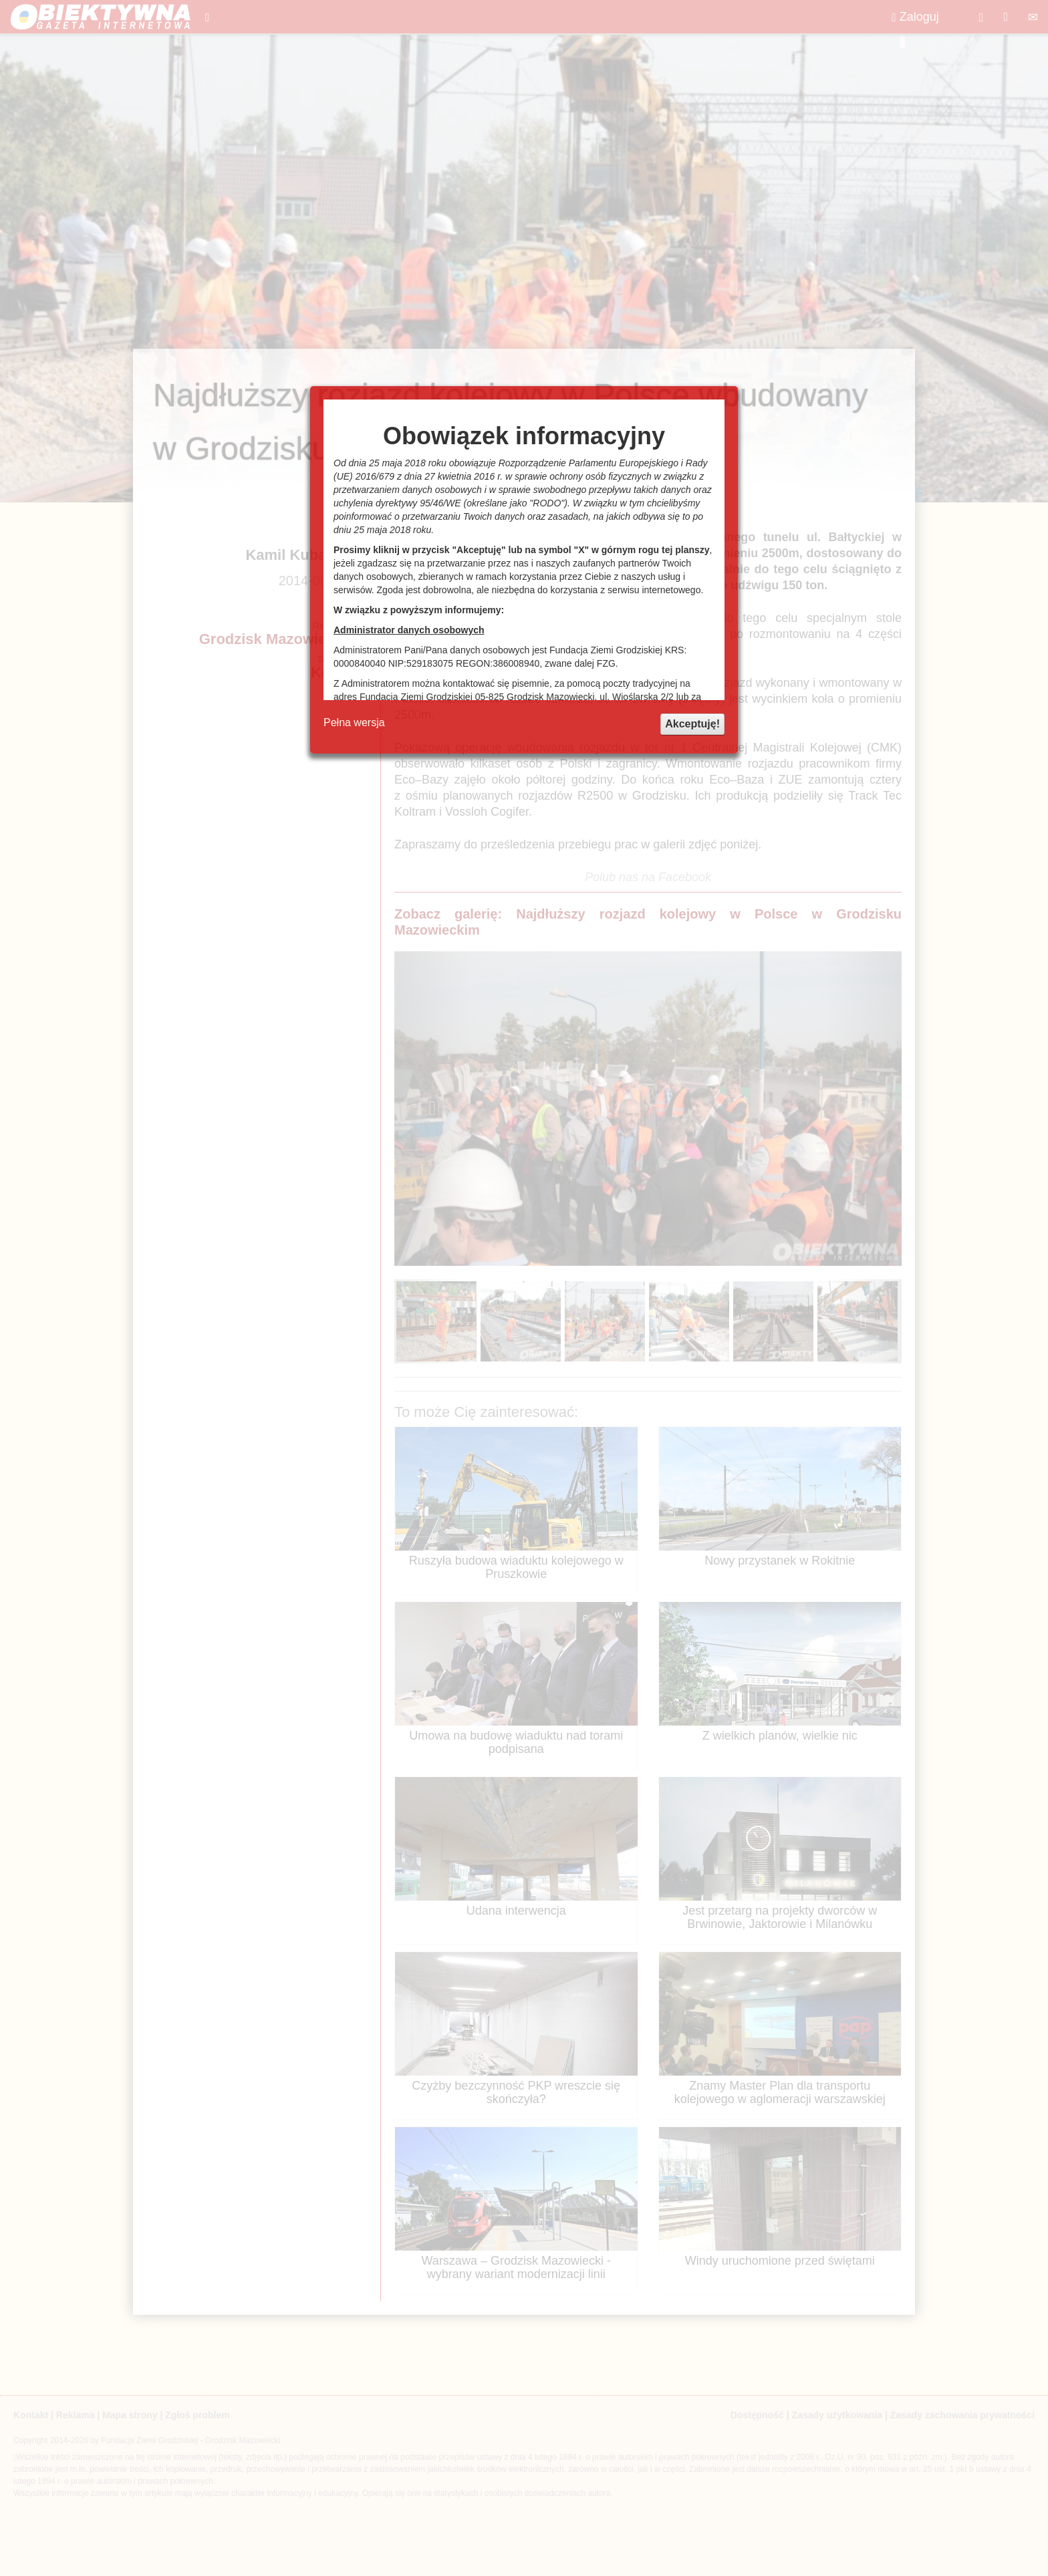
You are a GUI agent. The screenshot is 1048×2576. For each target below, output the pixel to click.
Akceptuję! (692, 724)
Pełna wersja (354, 722)
